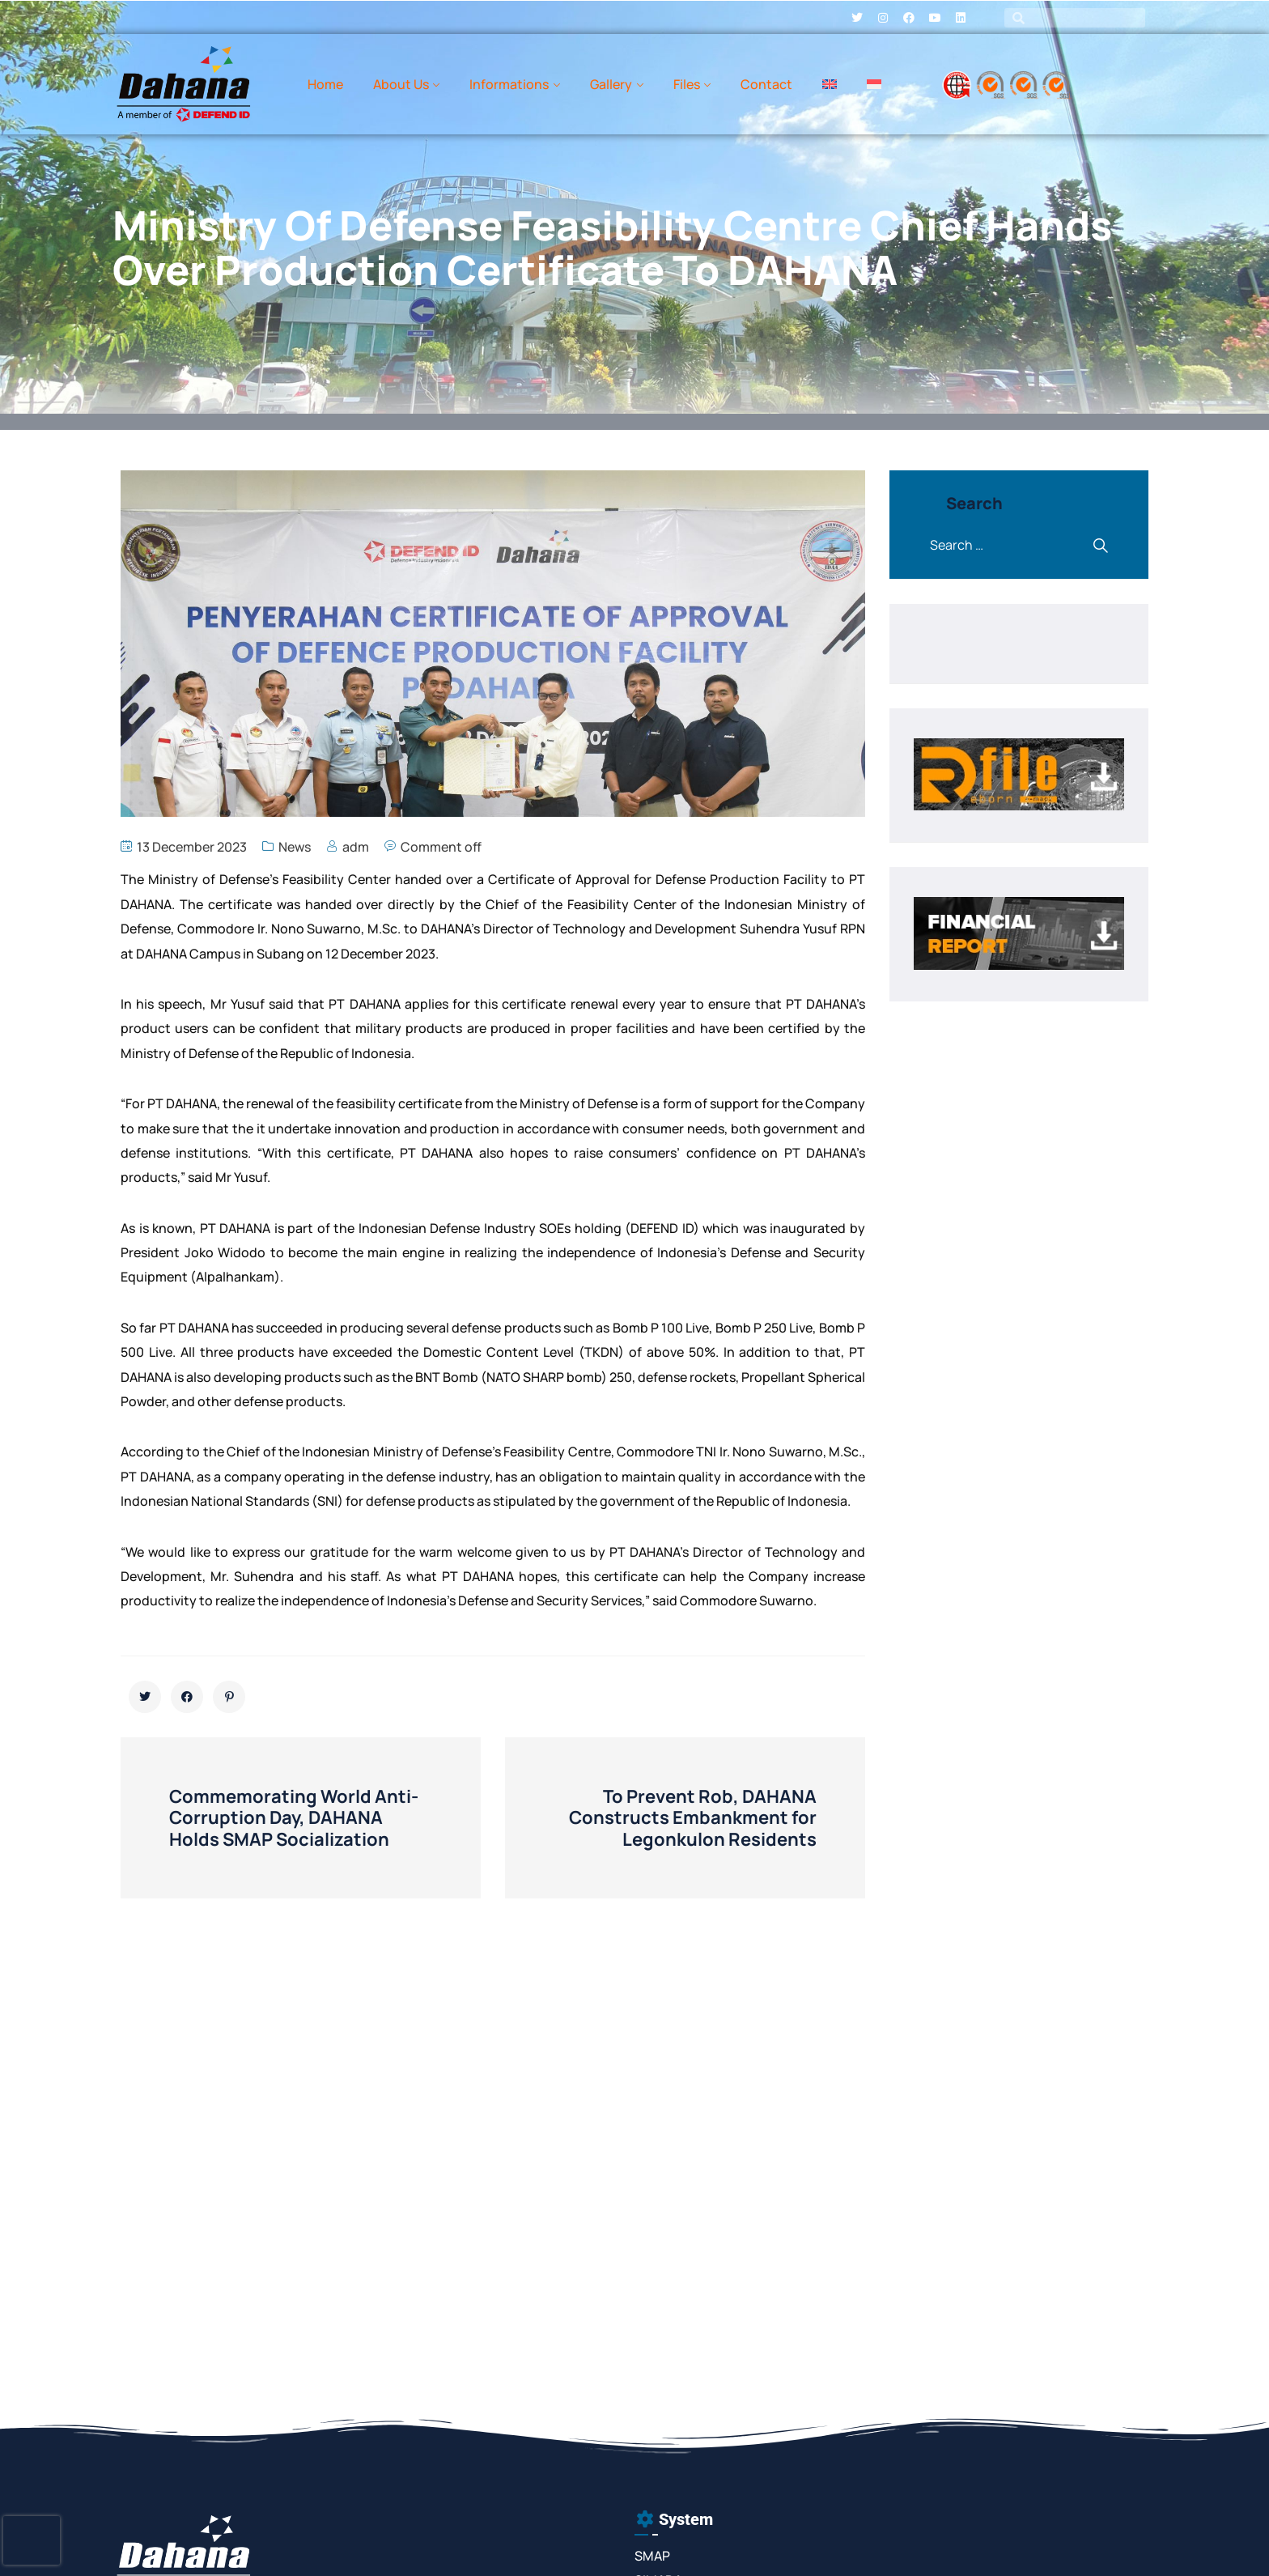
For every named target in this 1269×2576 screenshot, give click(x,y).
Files (686, 84)
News (294, 847)
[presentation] (31, 2540)
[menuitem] (829, 84)
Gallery (611, 84)
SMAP (652, 2556)
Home (325, 84)
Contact (766, 84)
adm (355, 847)
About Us (401, 84)
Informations (509, 84)
